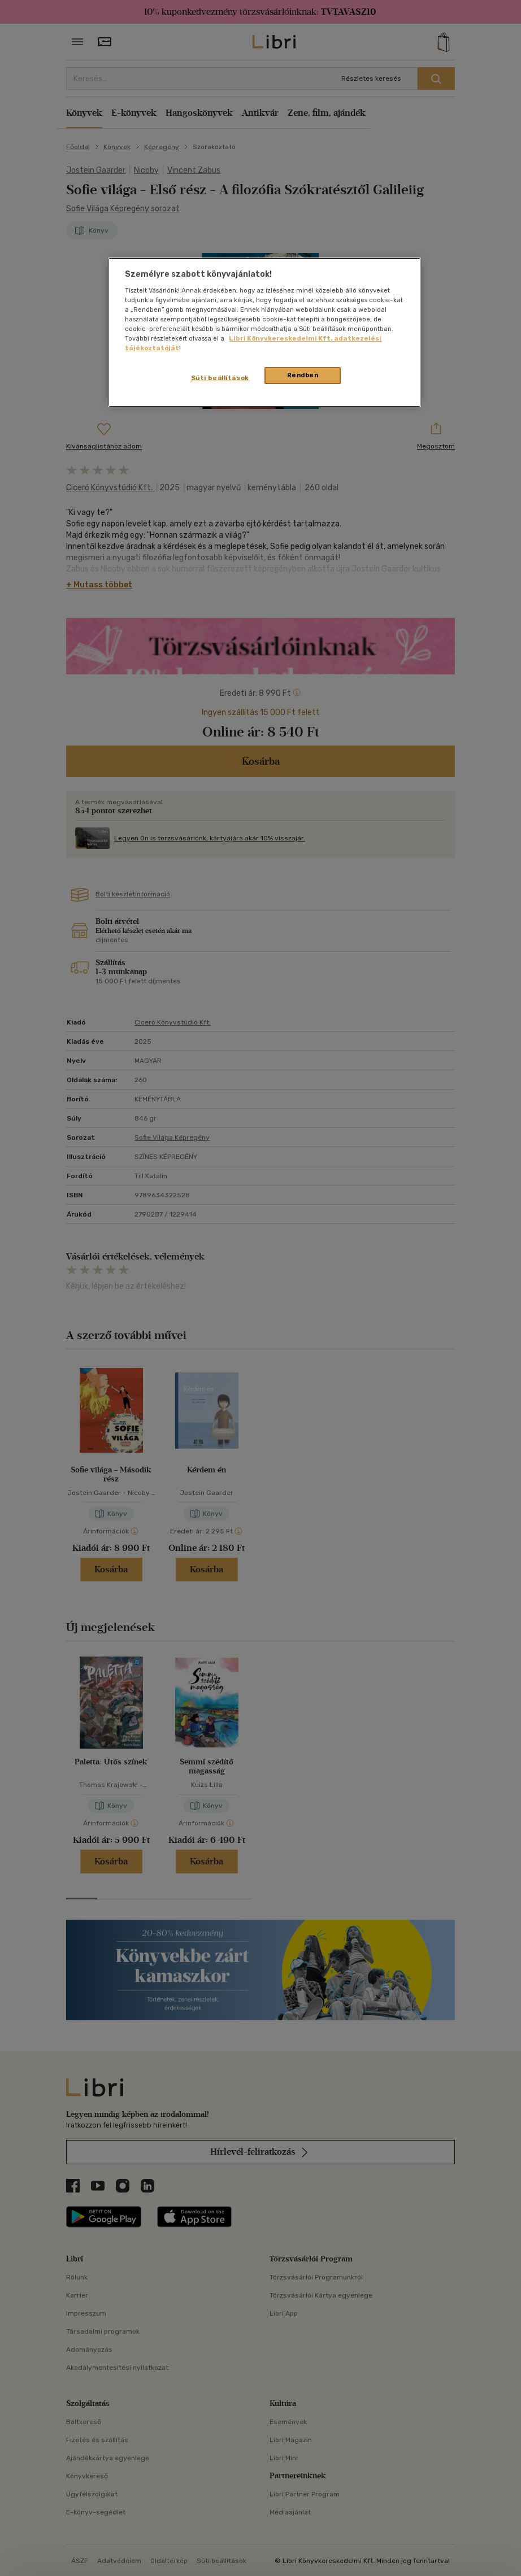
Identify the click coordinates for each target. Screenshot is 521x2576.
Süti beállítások (220, 378)
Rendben (303, 375)
